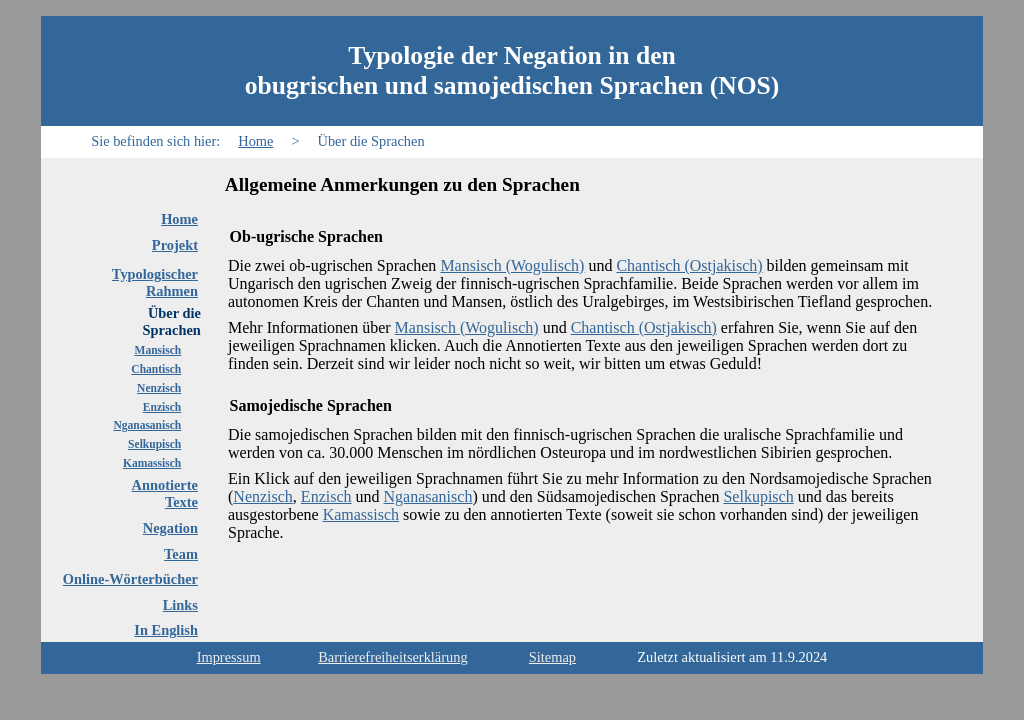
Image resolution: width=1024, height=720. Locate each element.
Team (181, 554)
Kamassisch (152, 463)
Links (180, 605)
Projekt (175, 245)
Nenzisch (159, 388)
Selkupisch (154, 444)
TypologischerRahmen (155, 282)
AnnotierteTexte (165, 493)
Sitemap (552, 657)
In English (166, 630)
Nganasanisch (147, 425)
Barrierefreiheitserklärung (392, 657)
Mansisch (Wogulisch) (512, 265)
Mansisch (158, 350)
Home (255, 141)
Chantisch (156, 369)
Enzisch (162, 407)
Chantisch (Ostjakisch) (689, 265)
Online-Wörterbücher (130, 579)
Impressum (229, 657)
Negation (170, 528)
